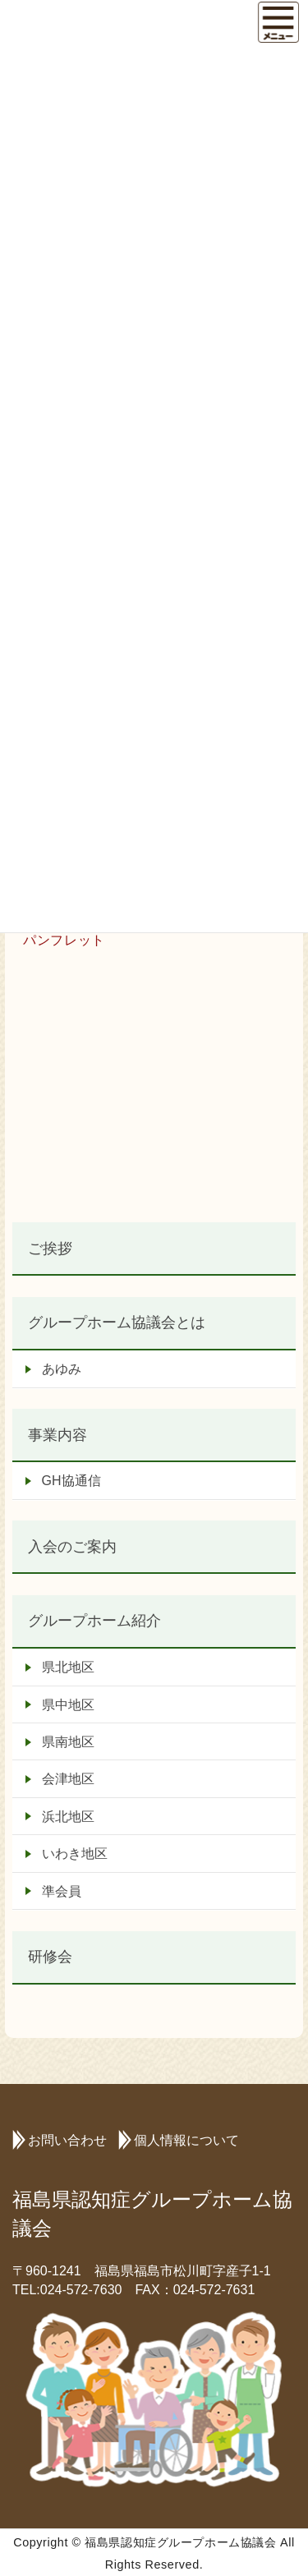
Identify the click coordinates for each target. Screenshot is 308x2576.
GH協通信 (71, 1481)
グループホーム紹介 (94, 1620)
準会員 (61, 1891)
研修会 (50, 1956)
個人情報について (186, 2140)
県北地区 (68, 1667)
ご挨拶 (50, 1248)
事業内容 (57, 1434)
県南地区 (68, 1742)
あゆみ (61, 1369)
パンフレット (64, 940)
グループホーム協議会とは (116, 1322)
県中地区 (68, 1705)
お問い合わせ (67, 2140)
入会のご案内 (72, 1546)
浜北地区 (68, 1817)
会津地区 (68, 1779)
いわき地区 (75, 1854)
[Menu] (278, 22)
